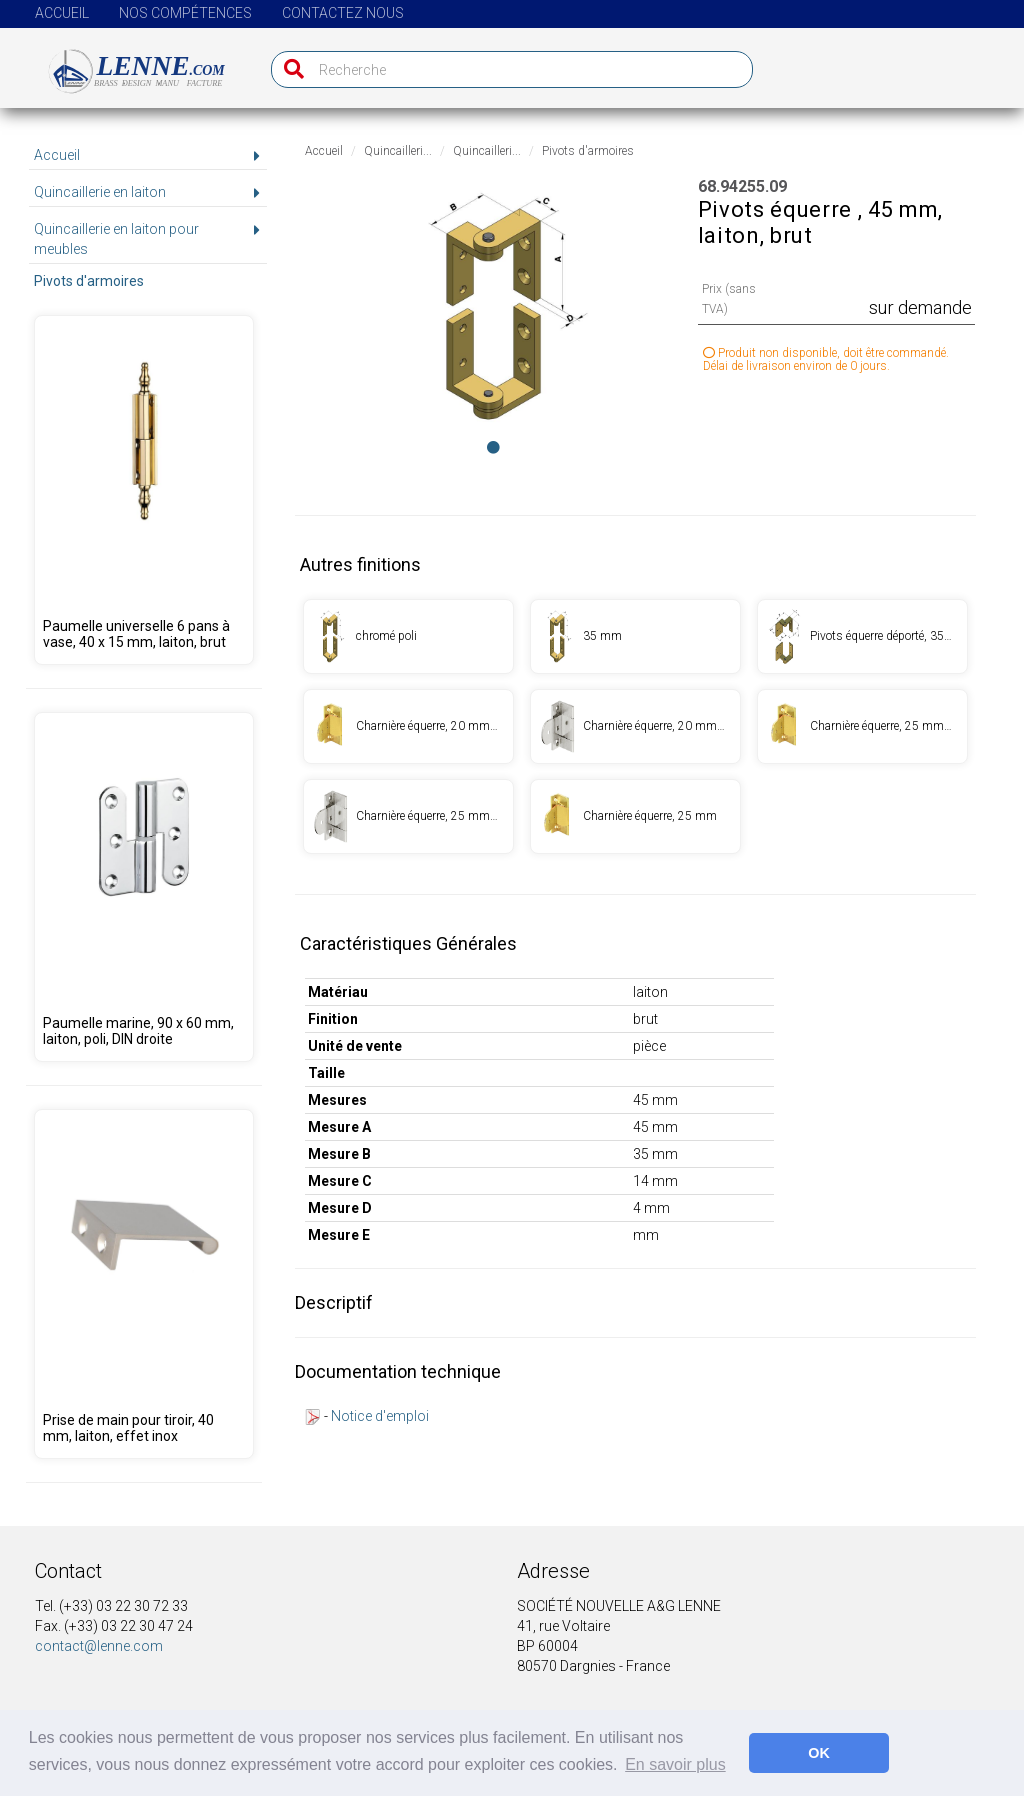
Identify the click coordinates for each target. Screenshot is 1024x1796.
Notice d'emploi (380, 1416)
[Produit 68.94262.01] (408, 816)
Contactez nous (343, 13)
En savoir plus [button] (675, 1764)
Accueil (62, 13)
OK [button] (819, 1753)
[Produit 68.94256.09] (635, 636)
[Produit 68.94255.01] (408, 636)
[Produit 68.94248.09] (143, 490)
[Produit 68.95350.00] (143, 887)
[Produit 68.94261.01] (635, 726)
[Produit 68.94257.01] (862, 636)
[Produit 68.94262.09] (635, 816)
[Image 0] (493, 447)
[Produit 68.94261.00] (408, 726)
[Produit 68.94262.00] (862, 726)
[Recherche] (289, 69)
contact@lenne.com (99, 1646)
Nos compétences (185, 13)
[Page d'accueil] (125, 63)
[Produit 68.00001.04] (143, 1284)
